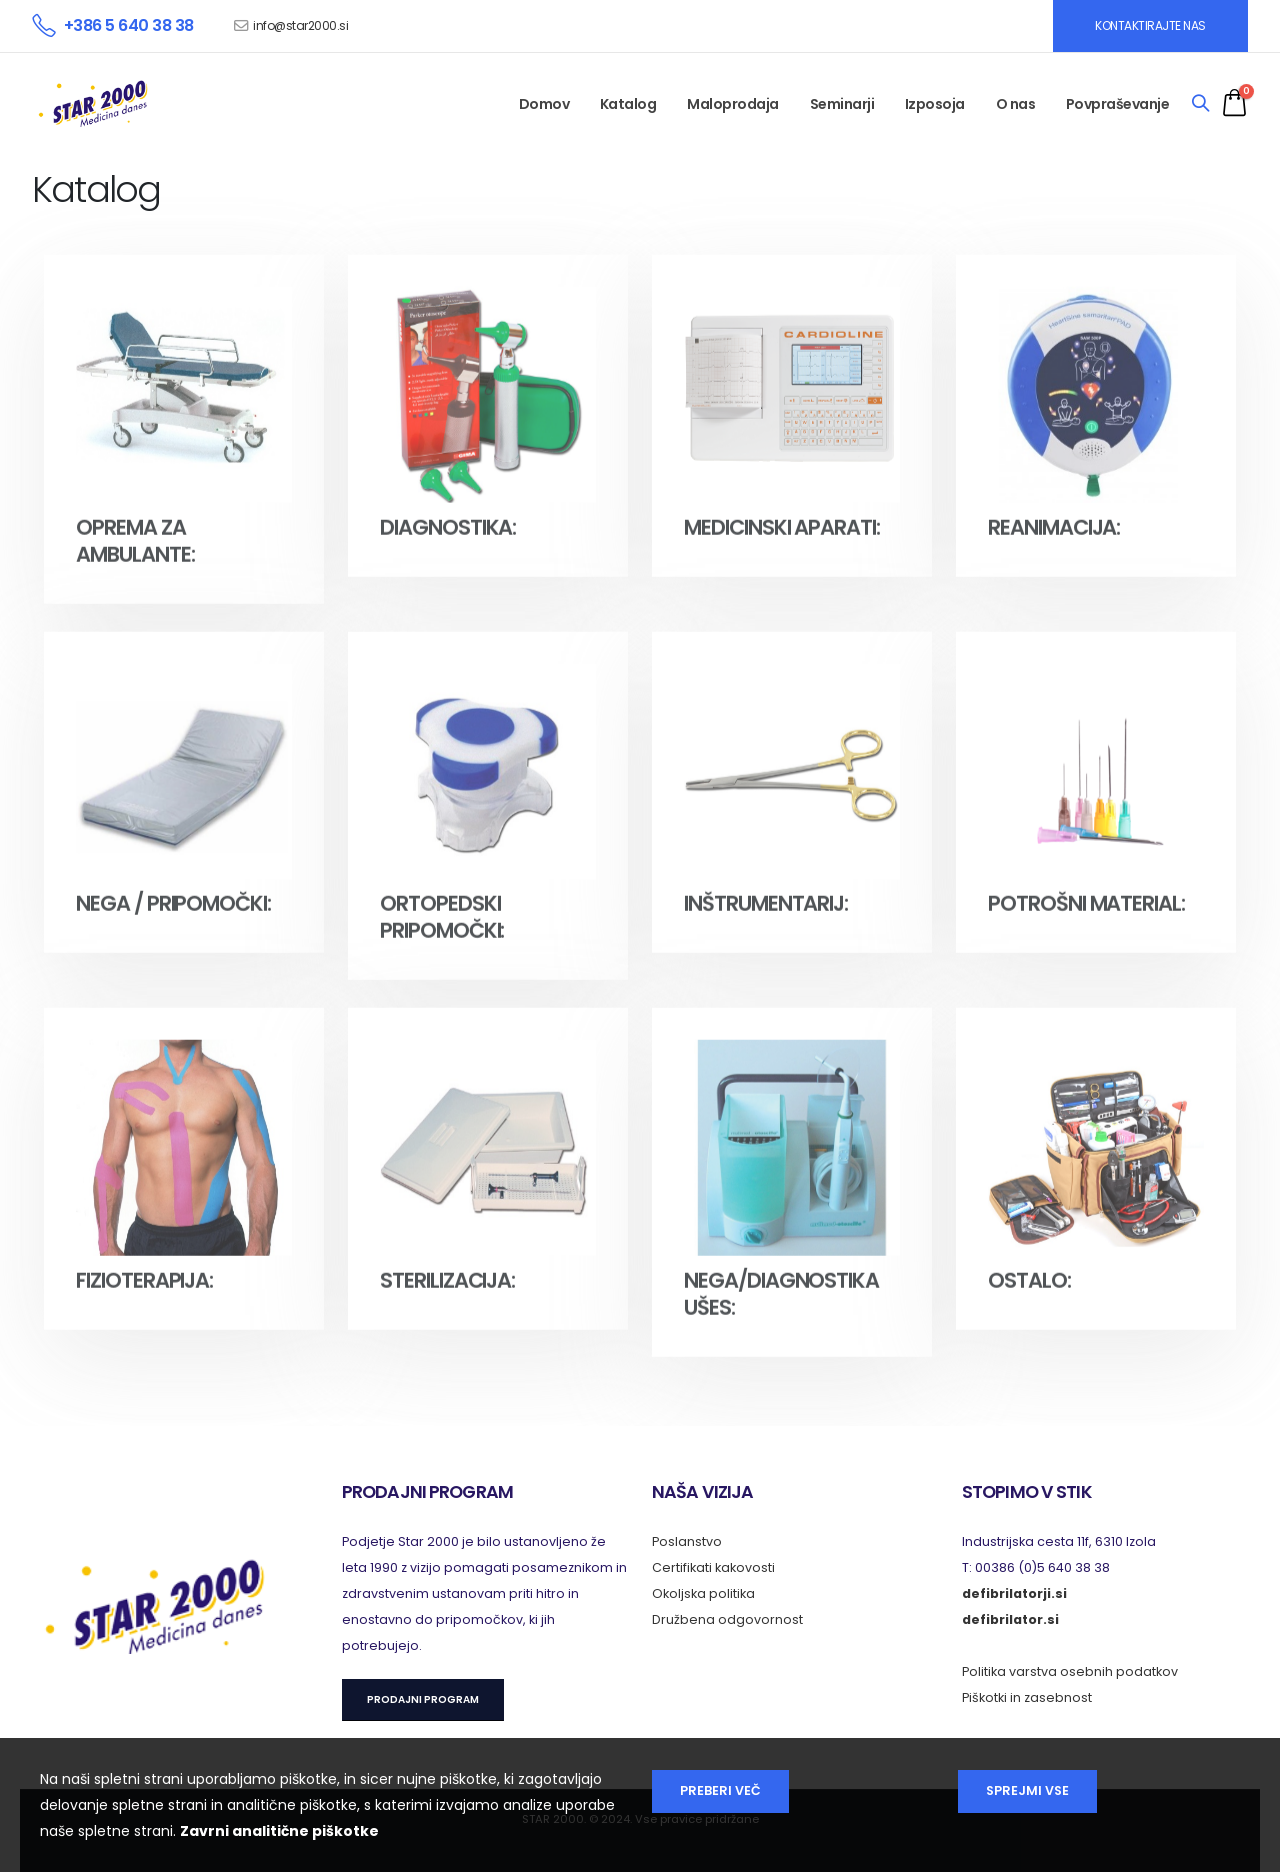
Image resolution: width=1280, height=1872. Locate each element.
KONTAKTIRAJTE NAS (1150, 25)
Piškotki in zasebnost (1027, 1697)
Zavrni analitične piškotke (279, 1831)
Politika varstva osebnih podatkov (1070, 1671)
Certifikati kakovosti (713, 1567)
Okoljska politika (703, 1593)
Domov (544, 104)
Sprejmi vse (1027, 1790)
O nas (1016, 104)
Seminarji (842, 104)
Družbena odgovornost (727, 1619)
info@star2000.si (300, 25)
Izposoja (935, 104)
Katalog (628, 104)
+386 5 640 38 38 (129, 25)
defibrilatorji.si (1014, 1593)
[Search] (1200, 104)
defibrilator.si (1010, 1619)
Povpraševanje (1118, 104)
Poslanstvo (687, 1541)
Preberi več (720, 1790)
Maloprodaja (733, 104)
